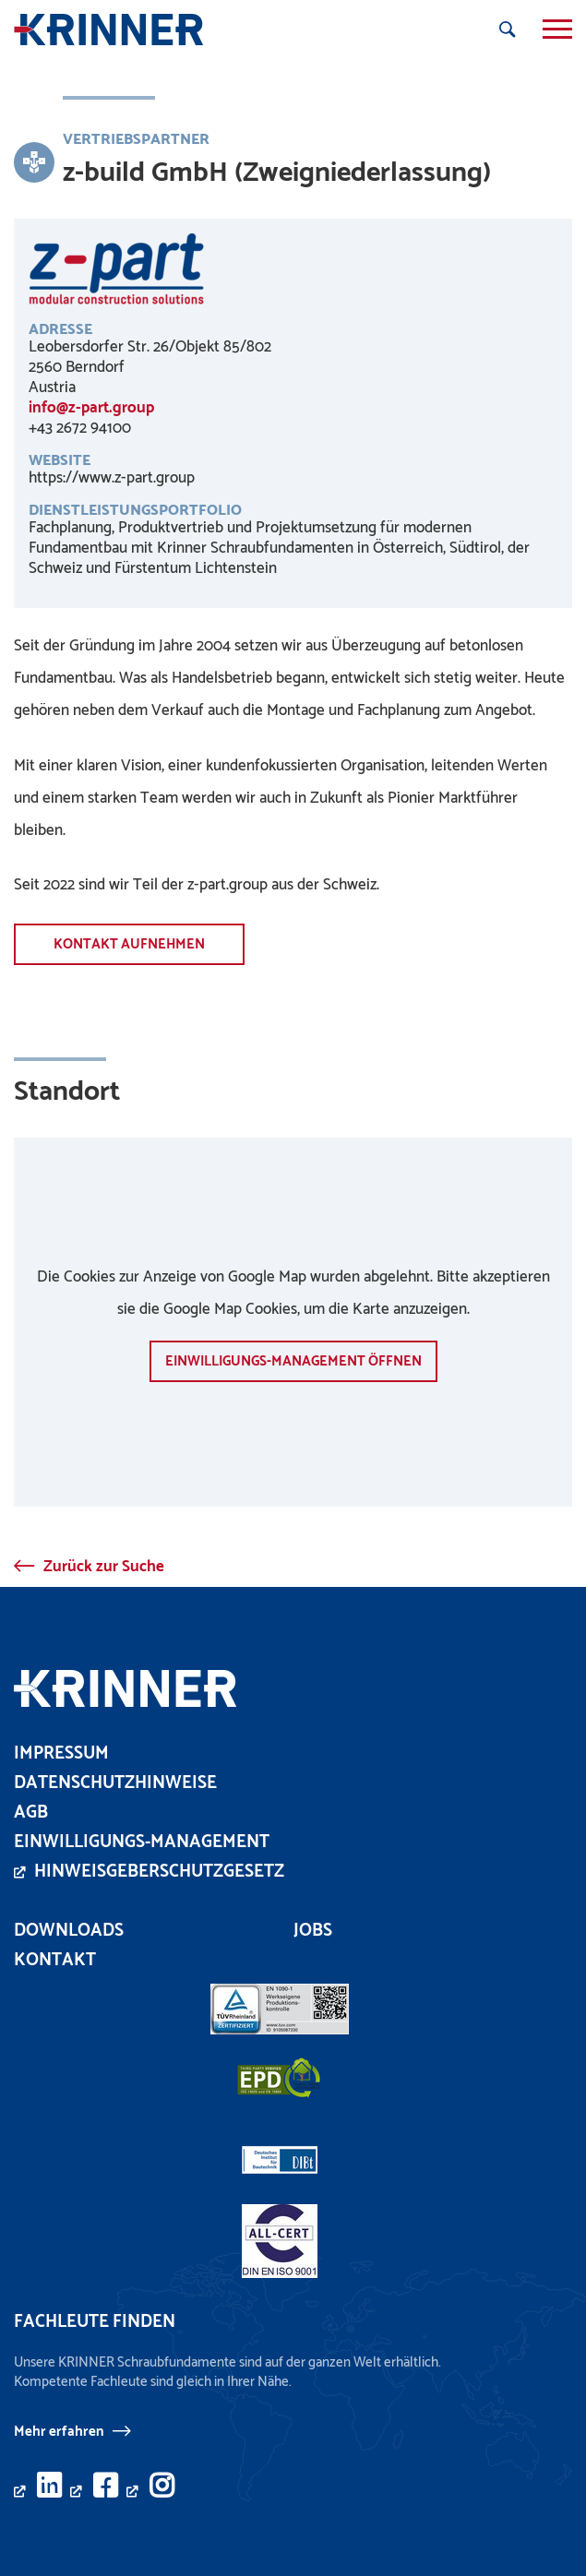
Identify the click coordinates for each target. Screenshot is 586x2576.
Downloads (69, 1930)
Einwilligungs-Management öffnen (293, 1361)
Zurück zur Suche (103, 1567)
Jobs (312, 1930)
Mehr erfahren (58, 2431)
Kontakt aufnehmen (129, 944)
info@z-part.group (91, 408)
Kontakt (55, 1960)
